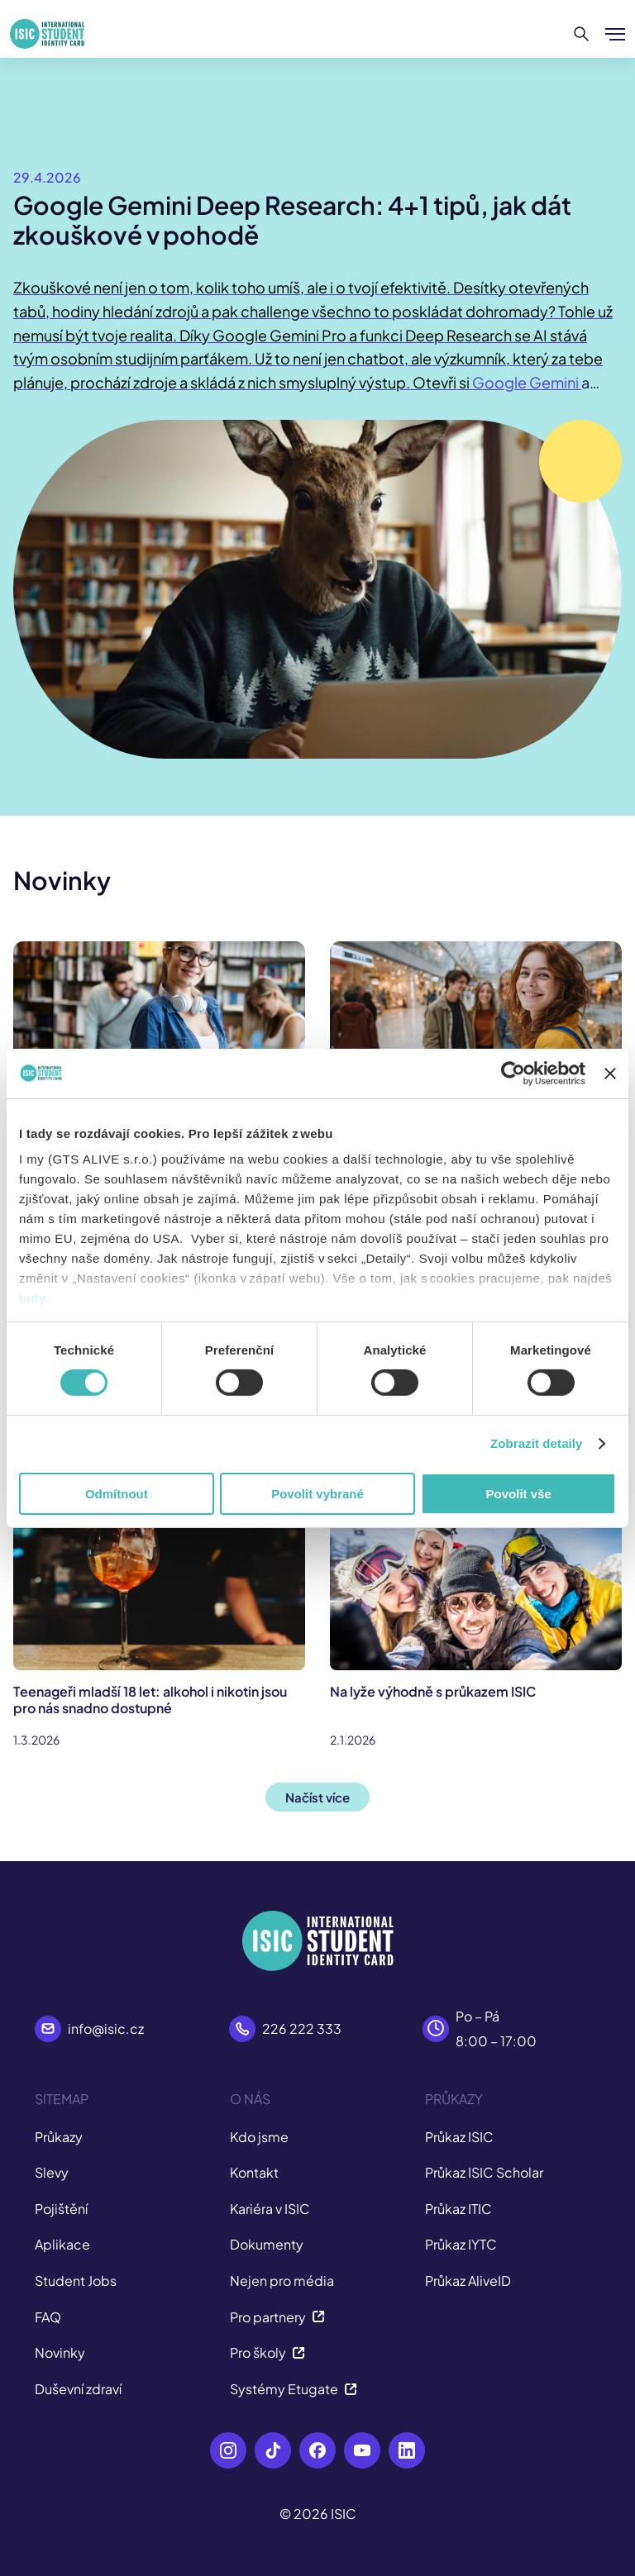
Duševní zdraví (78, 2388)
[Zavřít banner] (610, 1072)
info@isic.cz (106, 2028)
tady (32, 1298)
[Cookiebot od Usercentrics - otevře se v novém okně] (513, 1072)
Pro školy (267, 2352)
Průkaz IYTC (461, 2244)
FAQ (48, 2317)
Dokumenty (266, 2244)
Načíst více (317, 1797)
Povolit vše (518, 1494)
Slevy (52, 2172)
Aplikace (62, 2244)
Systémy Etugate (293, 2388)
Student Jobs (76, 2280)
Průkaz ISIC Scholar (484, 2172)
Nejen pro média (282, 2280)
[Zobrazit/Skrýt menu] (615, 34)
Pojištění (61, 2208)
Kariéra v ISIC (270, 2208)
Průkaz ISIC (459, 2136)
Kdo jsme (259, 2136)
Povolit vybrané (317, 1494)
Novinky (60, 2352)
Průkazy (59, 2136)
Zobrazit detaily (536, 1443)
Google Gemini (526, 382)
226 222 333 (301, 2028)
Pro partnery (277, 2317)
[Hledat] (581, 34)
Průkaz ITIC (458, 2208)
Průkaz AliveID (468, 2280)
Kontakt (254, 2172)
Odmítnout (116, 1494)
